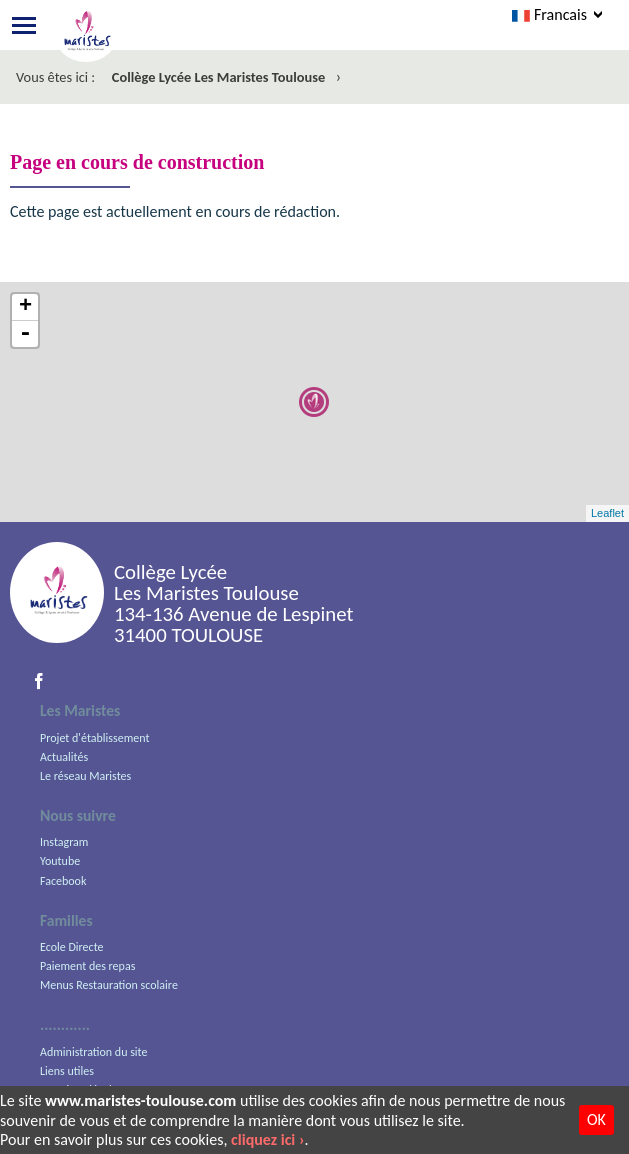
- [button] (25, 334)
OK (596, 1119)
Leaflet (607, 513)
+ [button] (25, 307)
